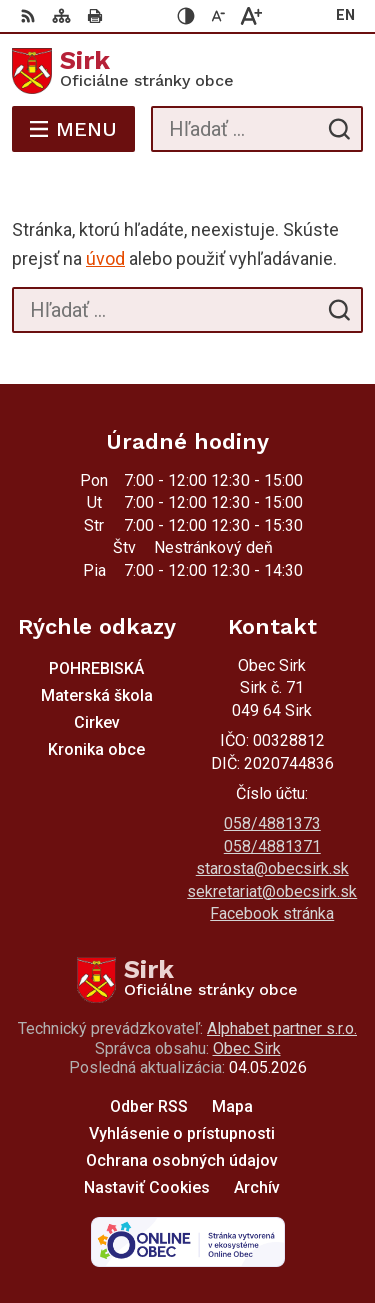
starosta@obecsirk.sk (272, 868)
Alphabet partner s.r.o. (282, 1028)
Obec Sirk (247, 1048)
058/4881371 (272, 846)
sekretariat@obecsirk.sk (272, 891)
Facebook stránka (272, 913)
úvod (105, 258)
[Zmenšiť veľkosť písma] (219, 16)
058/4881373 (272, 823)
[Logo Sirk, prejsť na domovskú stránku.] (187, 71)
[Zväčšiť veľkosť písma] (251, 16)
